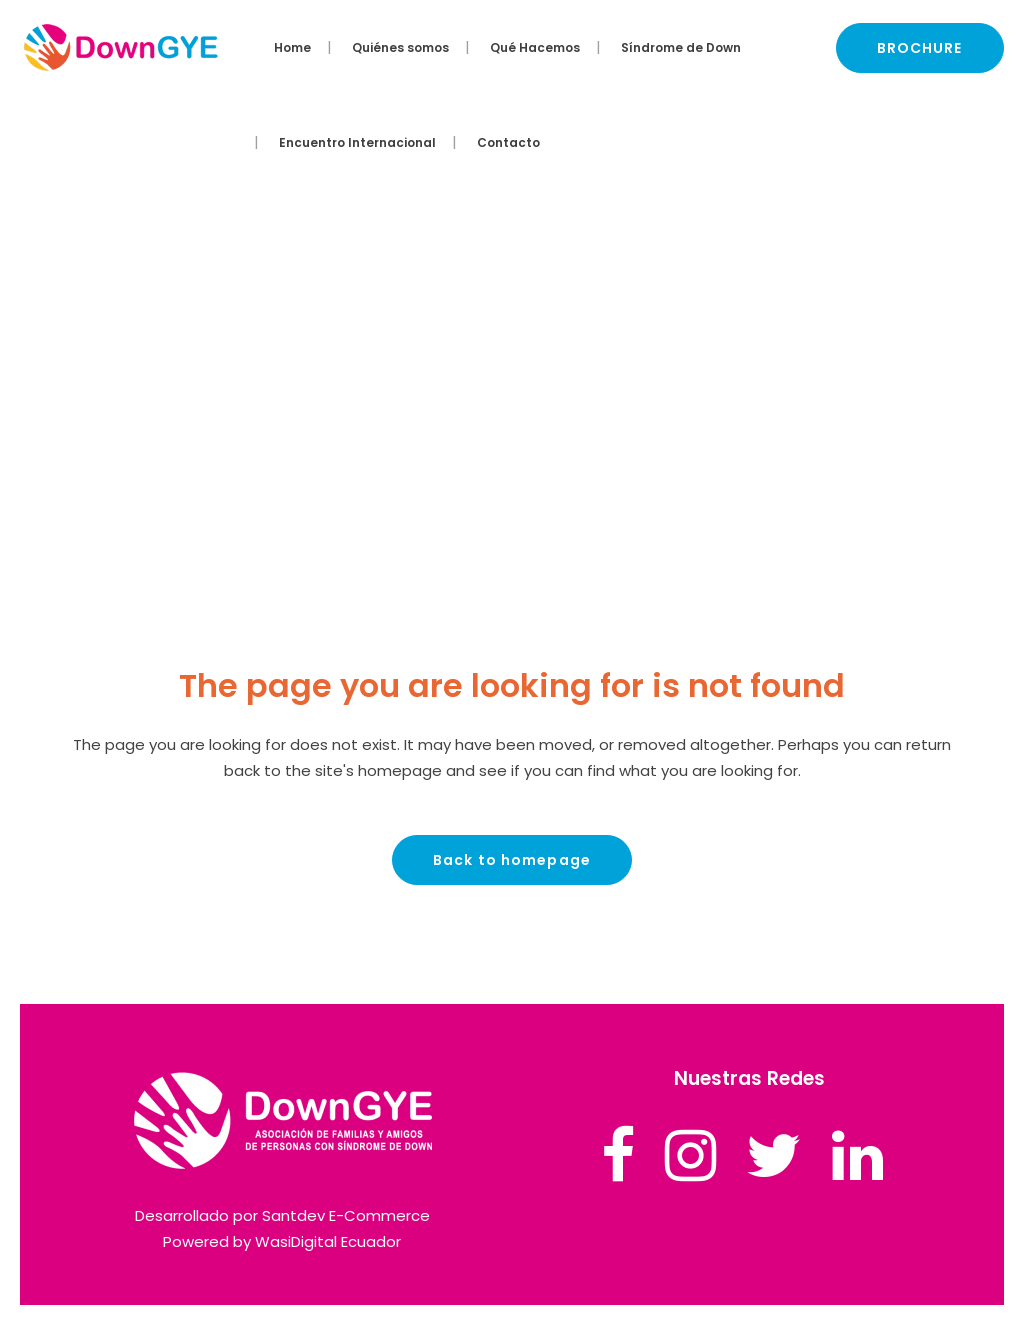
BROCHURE (920, 48)
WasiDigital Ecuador (328, 1241)
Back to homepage (512, 860)
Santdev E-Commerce (346, 1215)
